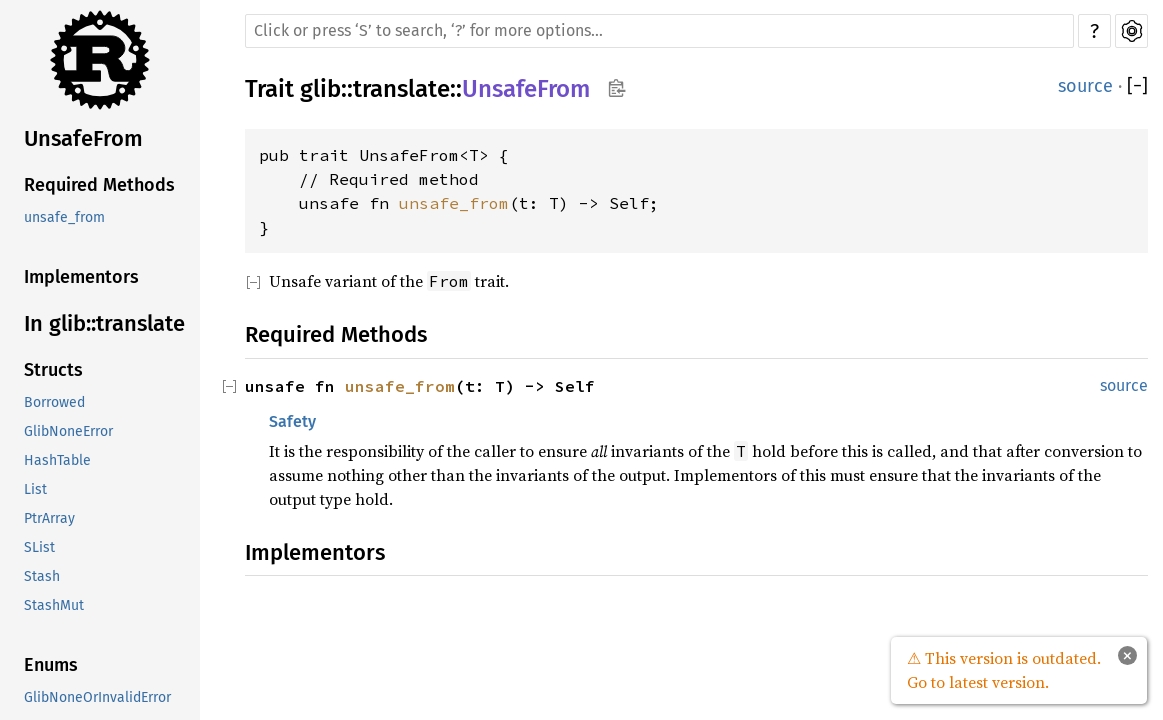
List (35, 489)
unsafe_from (64, 217)
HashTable (57, 460)
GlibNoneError (68, 431)
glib (320, 89)
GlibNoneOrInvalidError (97, 697)
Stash (42, 576)
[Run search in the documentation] (659, 31)
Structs (53, 370)
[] (1137, 86)
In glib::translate (104, 323)
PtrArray (49, 518)
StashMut (54, 605)
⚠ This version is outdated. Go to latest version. (1004, 670)
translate (401, 89)
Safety (292, 421)
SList (39, 547)
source (1085, 86)
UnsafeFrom (83, 138)
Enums (51, 665)
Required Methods (99, 185)
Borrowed (54, 402)
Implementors (81, 277)
